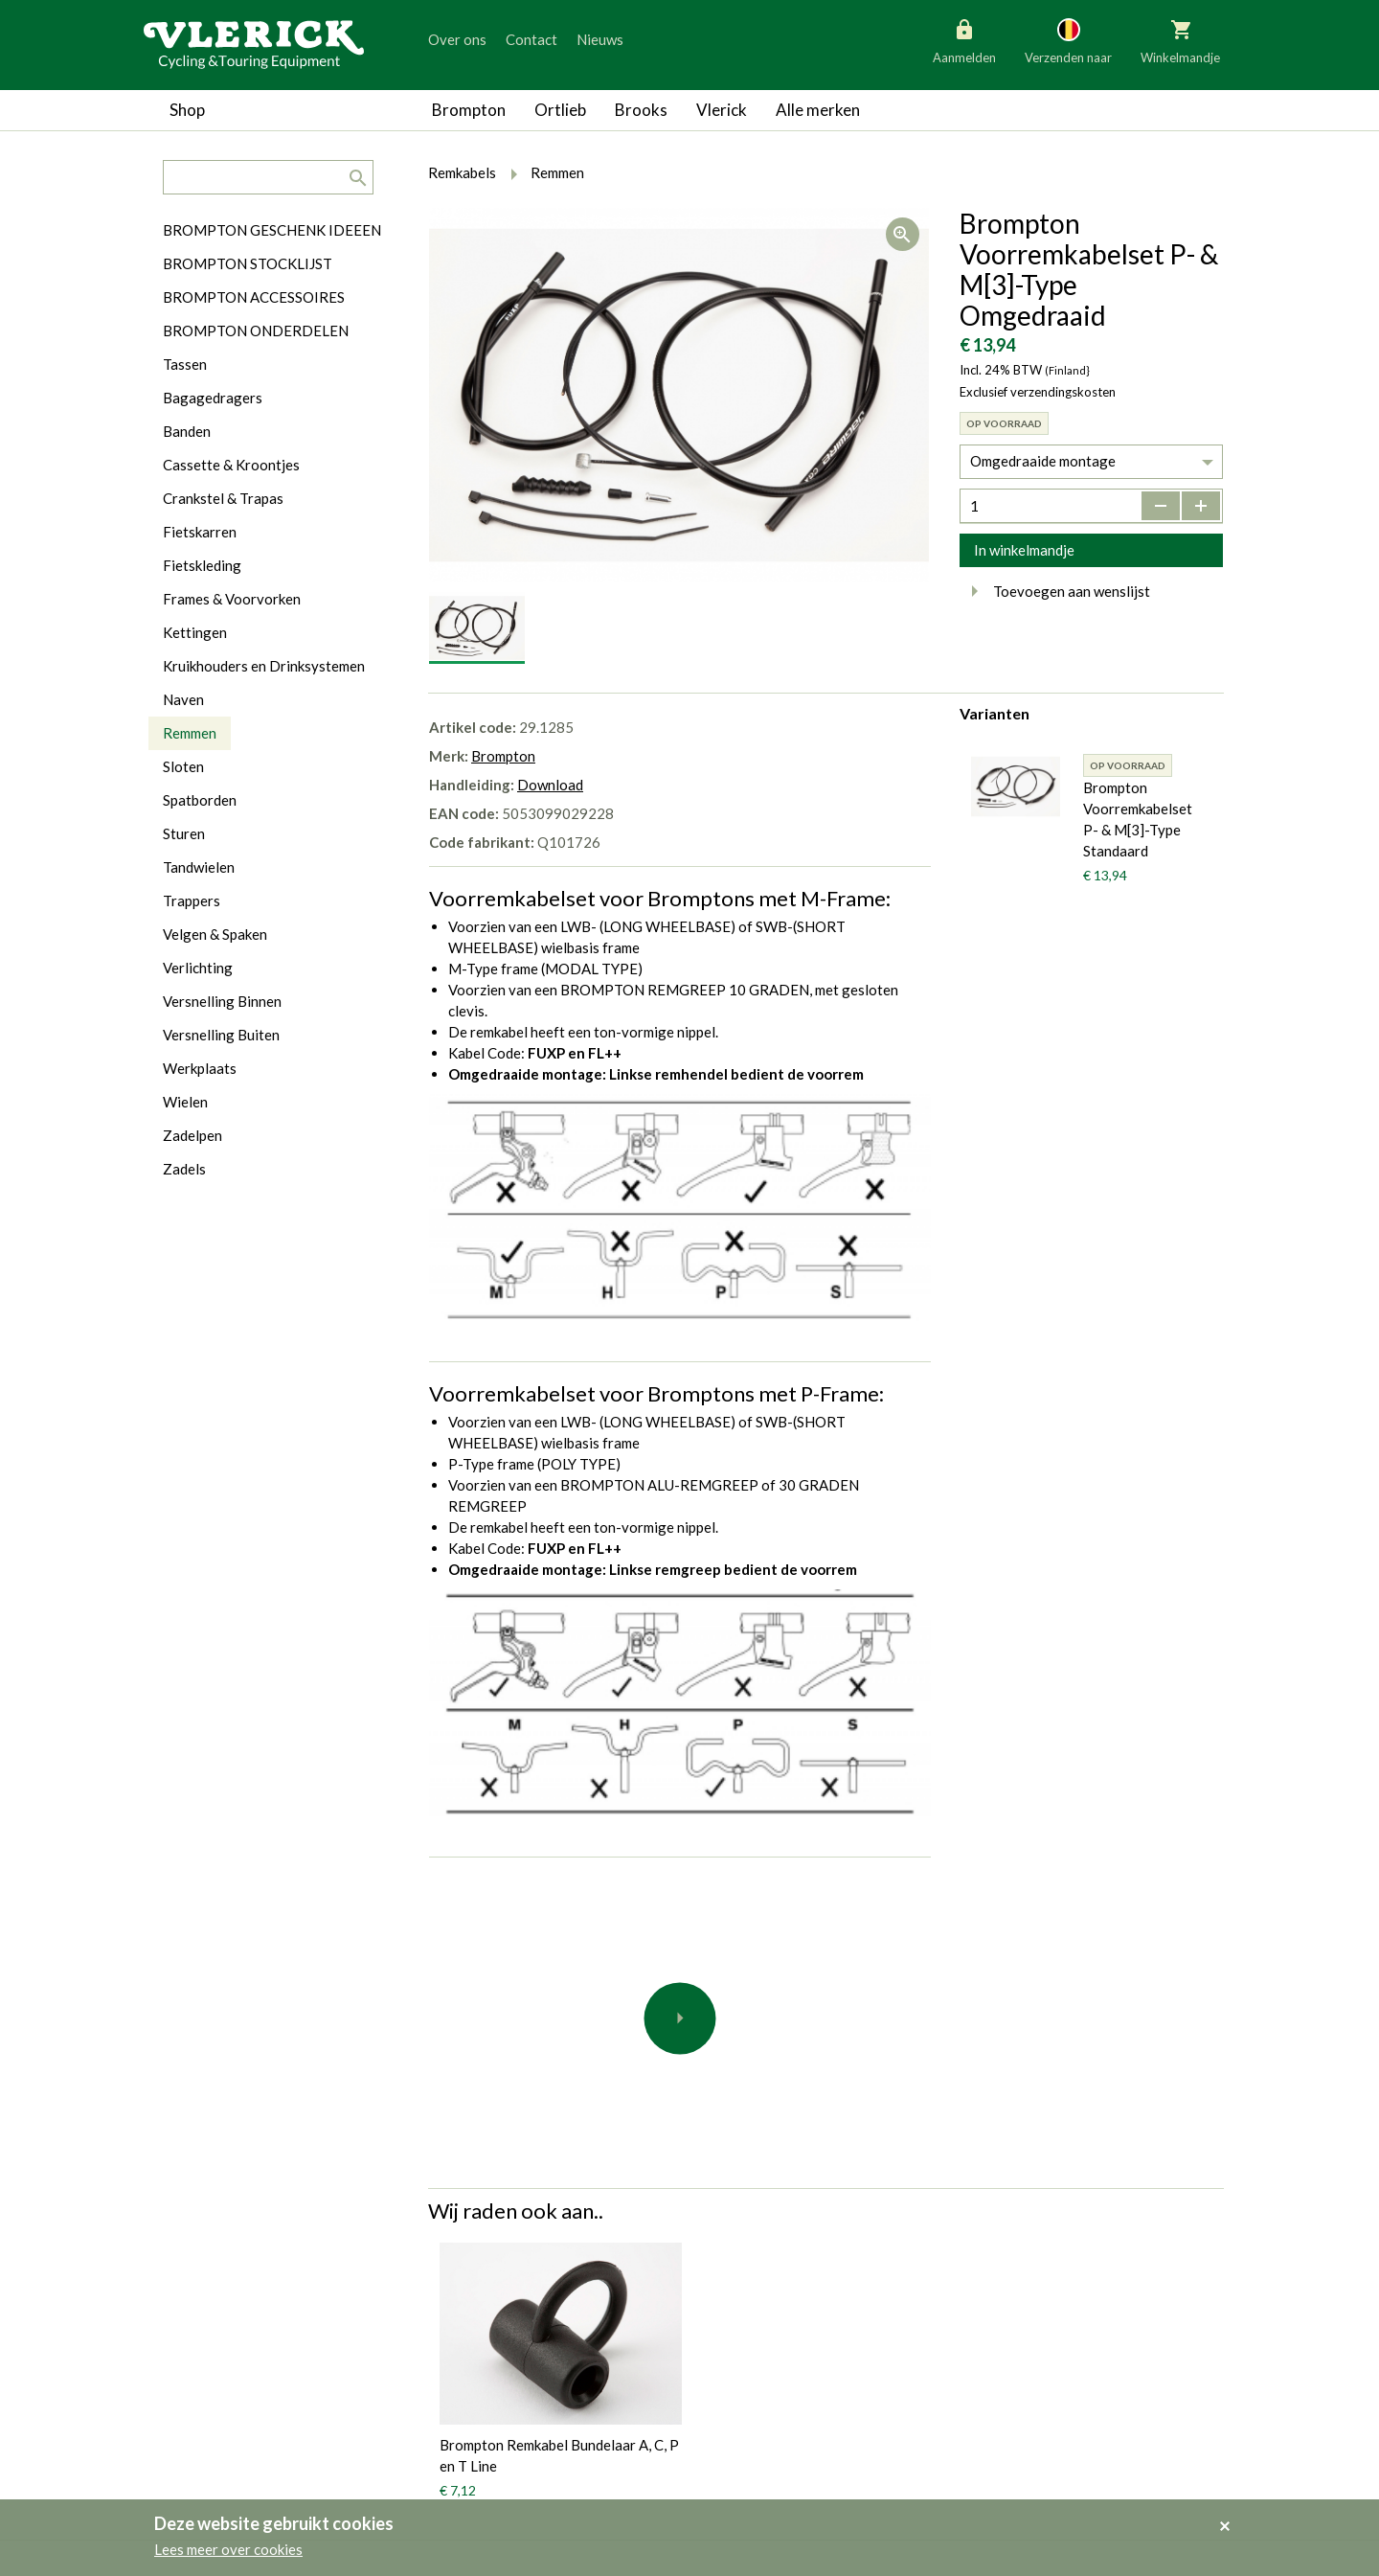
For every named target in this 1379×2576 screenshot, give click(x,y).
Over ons (457, 39)
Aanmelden (964, 40)
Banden (187, 431)
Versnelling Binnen (222, 1001)
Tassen (185, 364)
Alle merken (818, 110)
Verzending (646, 2448)
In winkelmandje (1024, 550)
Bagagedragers (212, 397)
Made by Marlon (662, 2482)
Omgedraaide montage (1043, 460)
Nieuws (599, 39)
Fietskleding (202, 565)
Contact (531, 39)
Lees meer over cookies (228, 2549)
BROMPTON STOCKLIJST (247, 263)
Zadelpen (192, 1135)
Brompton (469, 110)
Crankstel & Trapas (223, 498)
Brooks (641, 110)
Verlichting (198, 967)
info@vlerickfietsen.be (1045, 2441)
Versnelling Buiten (221, 1034)
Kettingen (195, 632)
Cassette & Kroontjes (231, 464)
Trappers (191, 900)
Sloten (183, 766)
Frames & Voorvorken (232, 598)
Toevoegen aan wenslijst (1055, 591)
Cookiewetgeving (666, 2415)
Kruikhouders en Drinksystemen (264, 665)
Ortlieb (560, 110)
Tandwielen (199, 867)
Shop (187, 110)
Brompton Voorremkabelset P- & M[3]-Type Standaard (1137, 819)
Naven (183, 699)
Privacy (634, 2348)
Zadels (184, 1168)
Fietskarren (200, 531)
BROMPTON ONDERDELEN (256, 330)
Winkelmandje (1180, 40)
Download (550, 784)
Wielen (185, 1101)
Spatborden (200, 800)
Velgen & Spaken (215, 934)
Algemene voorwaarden (685, 2381)
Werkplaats (200, 1068)
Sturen (184, 833)
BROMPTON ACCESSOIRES (254, 297)
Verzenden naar (1068, 40)
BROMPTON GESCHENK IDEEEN (272, 230)
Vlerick (721, 110)
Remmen (189, 732)
